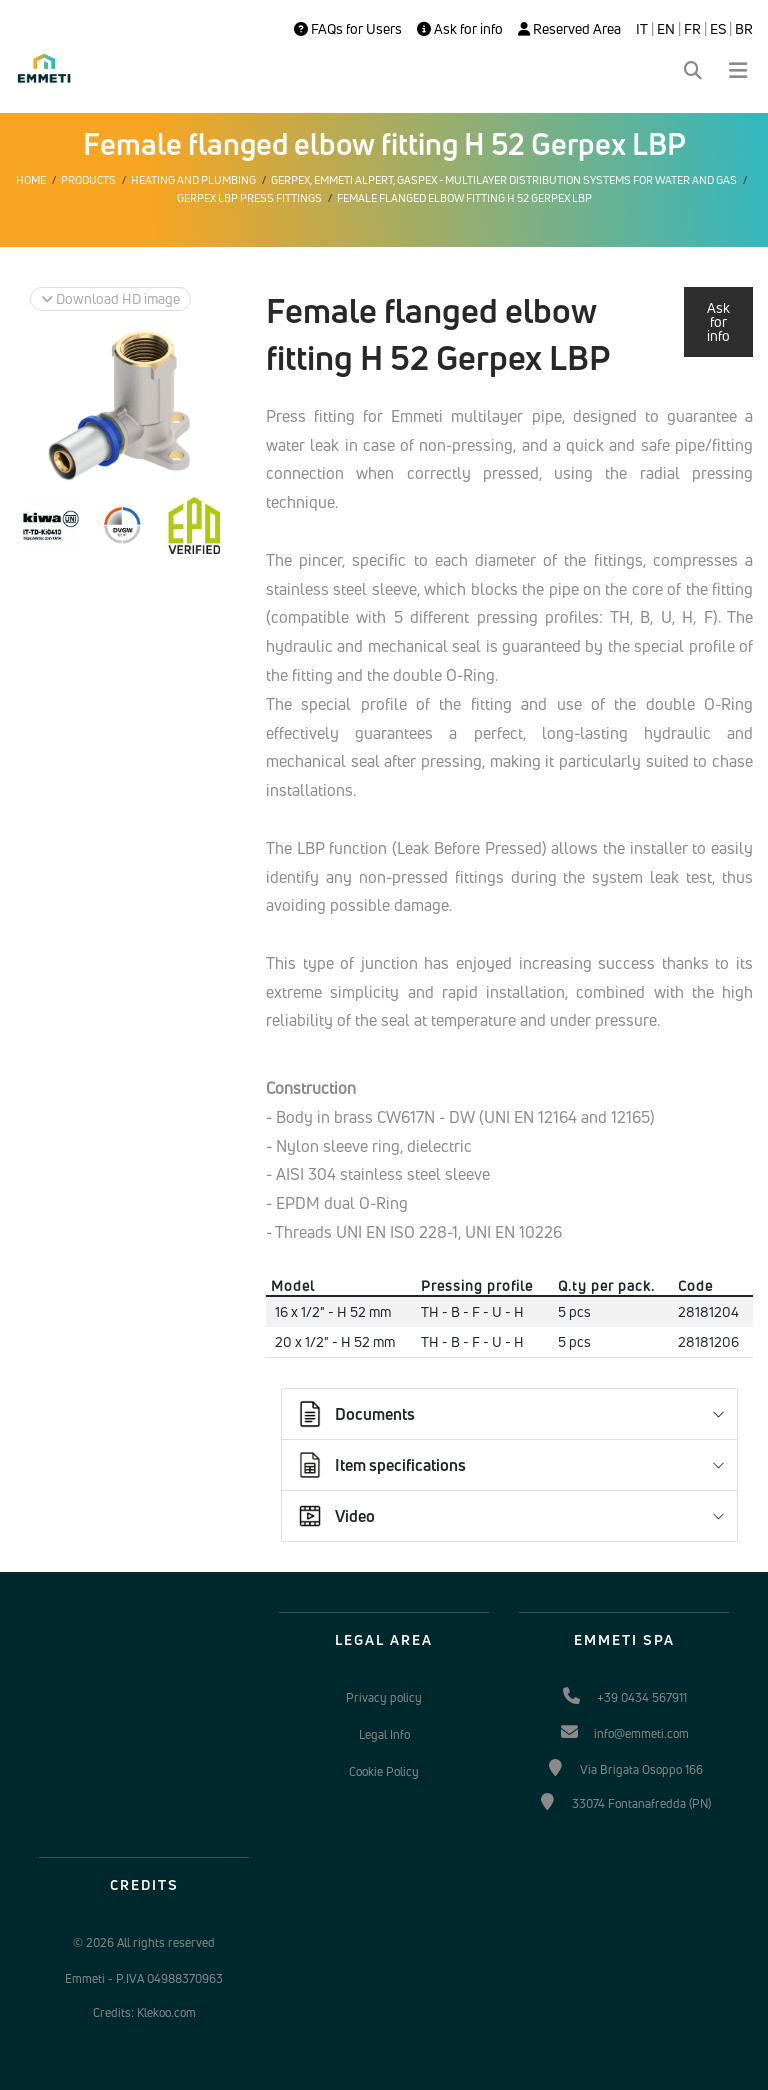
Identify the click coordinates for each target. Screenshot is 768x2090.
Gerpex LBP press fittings (249, 198)
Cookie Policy (384, 1771)
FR (692, 29)
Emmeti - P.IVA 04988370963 (144, 1978)
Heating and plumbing (193, 180)
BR (744, 29)
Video (335, 1516)
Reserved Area (569, 29)
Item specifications (380, 1465)
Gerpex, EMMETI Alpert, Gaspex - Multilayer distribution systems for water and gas (504, 180)
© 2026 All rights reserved (144, 1942)
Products (88, 180)
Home (31, 180)
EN (666, 29)
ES (718, 29)
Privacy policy (384, 1697)
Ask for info (460, 29)
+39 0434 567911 (642, 1697)
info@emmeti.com (641, 1733)
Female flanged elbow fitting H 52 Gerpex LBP (464, 198)
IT (642, 29)
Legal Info (384, 1734)
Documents (355, 1414)
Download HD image (110, 298)
